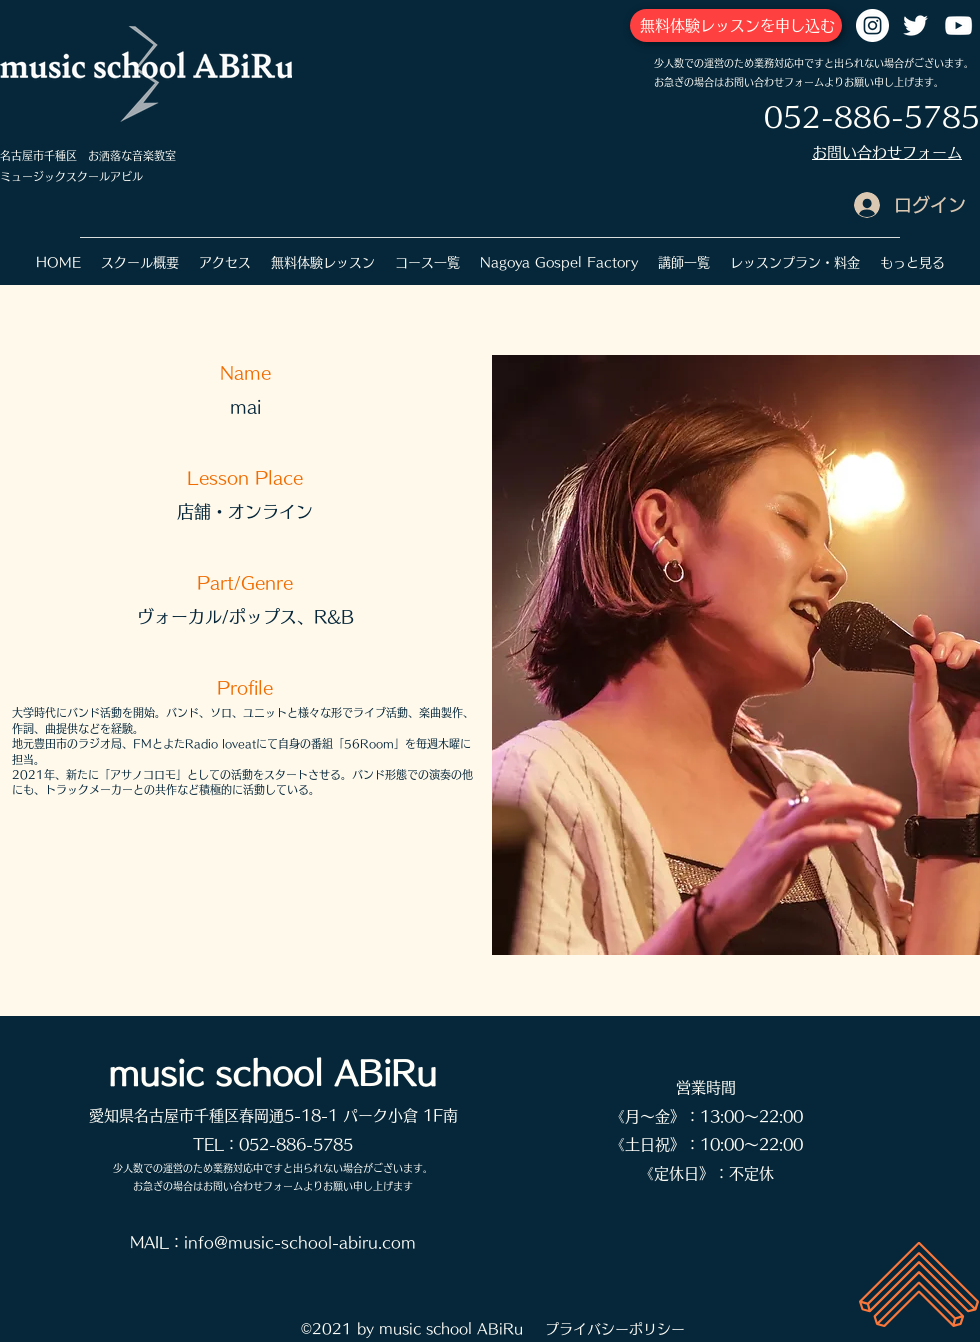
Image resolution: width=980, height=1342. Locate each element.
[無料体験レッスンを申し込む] (736, 25)
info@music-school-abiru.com (300, 1242)
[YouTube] (958, 25)
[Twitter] (915, 25)
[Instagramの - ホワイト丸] (872, 25)
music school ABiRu (272, 1073)
